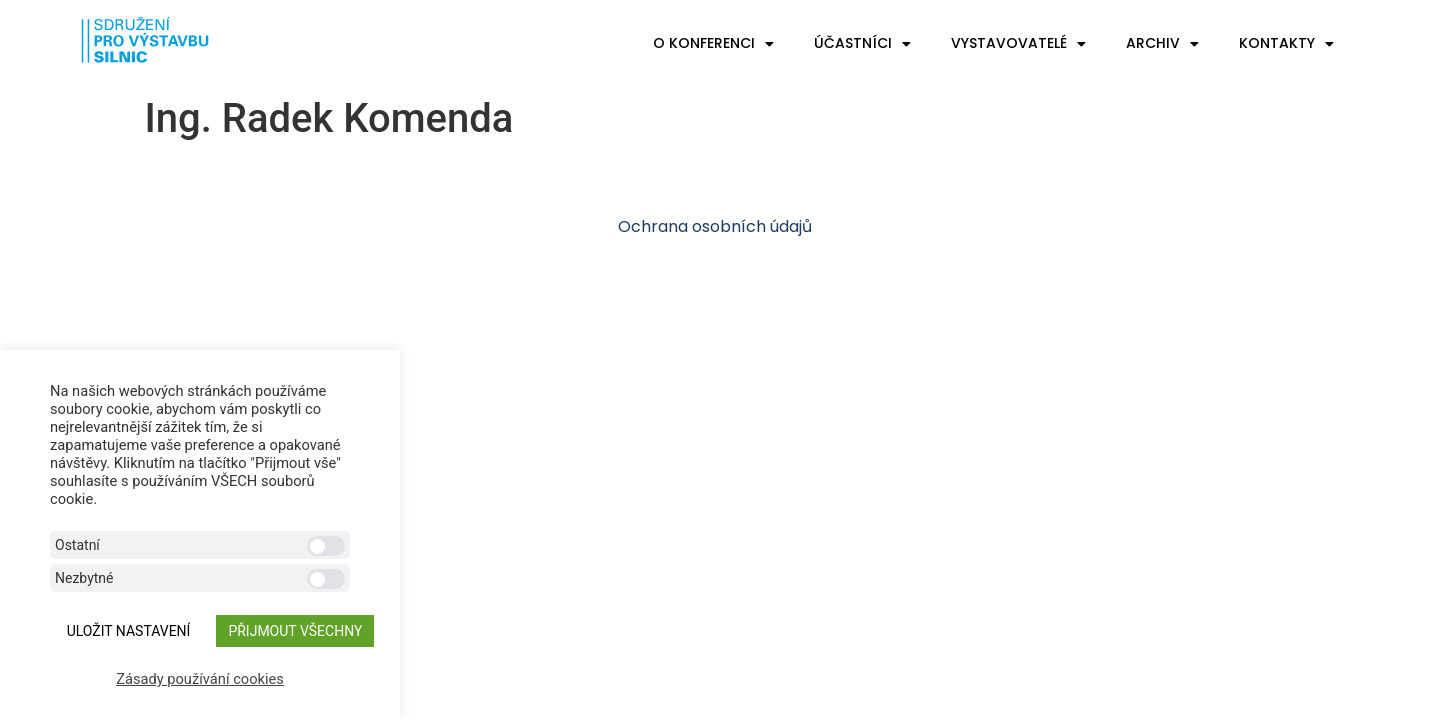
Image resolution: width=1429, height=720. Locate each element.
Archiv (1162, 44)
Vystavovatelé (1018, 44)
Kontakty (1286, 44)
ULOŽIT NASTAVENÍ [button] (129, 631)
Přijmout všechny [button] (295, 631)
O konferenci (713, 44)
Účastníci (862, 44)
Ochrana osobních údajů (715, 226)
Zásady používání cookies (200, 679)
